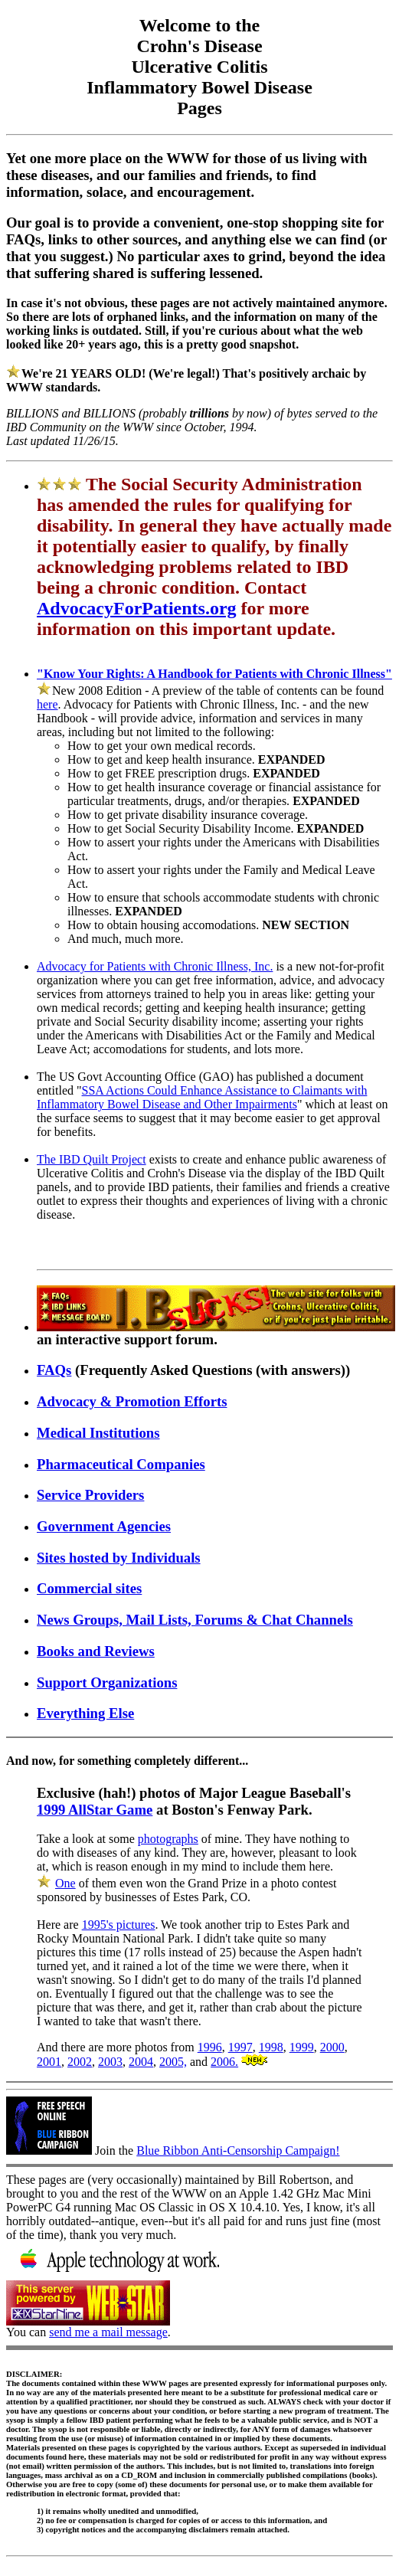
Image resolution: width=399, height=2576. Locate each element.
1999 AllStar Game (94, 1810)
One (65, 1883)
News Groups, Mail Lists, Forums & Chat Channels (195, 1620)
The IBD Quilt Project (91, 1159)
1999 (301, 2047)
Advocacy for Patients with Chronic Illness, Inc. (155, 966)
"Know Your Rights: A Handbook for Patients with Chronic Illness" (214, 673)
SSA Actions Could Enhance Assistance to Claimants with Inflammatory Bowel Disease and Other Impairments (202, 1097)
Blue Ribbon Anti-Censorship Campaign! (237, 2150)
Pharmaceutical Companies (121, 1464)
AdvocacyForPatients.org (137, 608)
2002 (79, 2061)
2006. (224, 2061)
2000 (332, 2047)
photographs (168, 1838)
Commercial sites (89, 1588)
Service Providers (90, 1495)
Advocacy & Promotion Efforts (132, 1401)
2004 (141, 2061)
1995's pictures (118, 1924)
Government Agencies (104, 1526)
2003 (110, 2061)
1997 (240, 2047)
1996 (210, 2047)
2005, (173, 2061)
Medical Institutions (98, 1433)
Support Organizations (107, 1682)
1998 (271, 2047)
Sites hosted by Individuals (119, 1558)
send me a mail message (108, 2332)
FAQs (54, 1370)
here (47, 704)
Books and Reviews (96, 1651)
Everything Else (85, 1713)
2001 (49, 2061)
